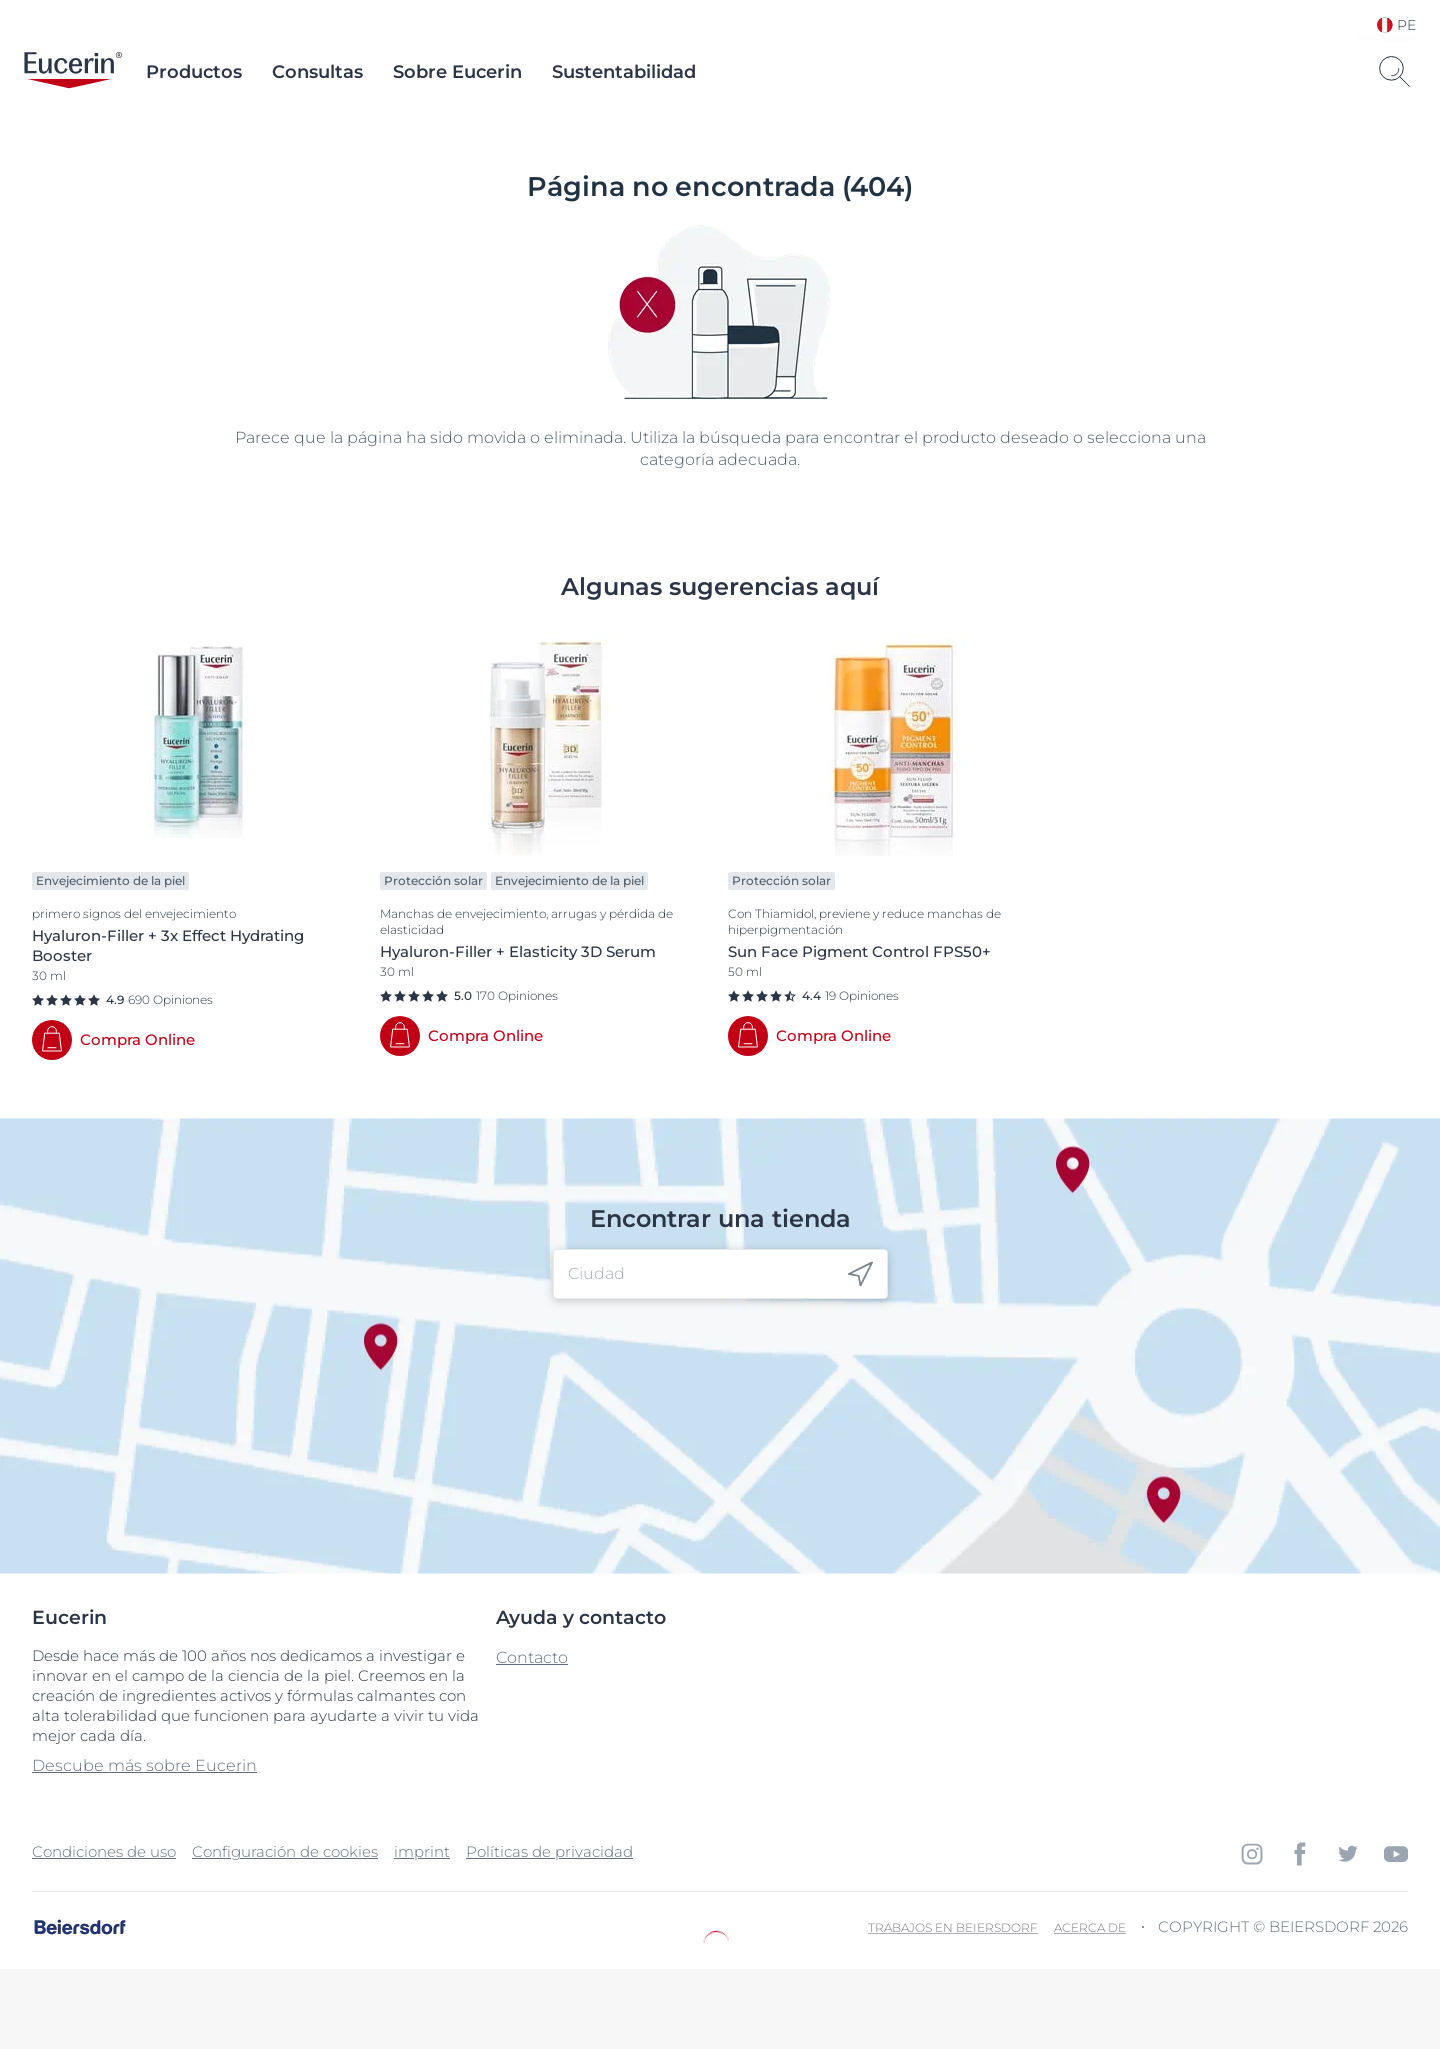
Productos (194, 72)
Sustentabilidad (624, 72)
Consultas (317, 72)
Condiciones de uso (104, 1851)
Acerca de (1090, 1927)
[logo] (73, 72)
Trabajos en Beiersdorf (953, 1927)
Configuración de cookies (285, 1851)
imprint (422, 1851)
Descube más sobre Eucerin (144, 1765)
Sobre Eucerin (457, 72)
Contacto (532, 1657)
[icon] (860, 1274)
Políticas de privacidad (549, 1851)
